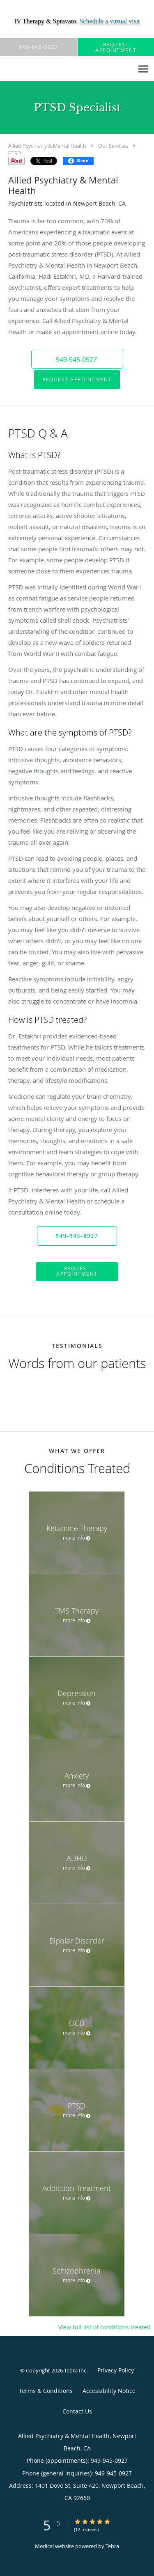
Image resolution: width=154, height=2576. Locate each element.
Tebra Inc (75, 2370)
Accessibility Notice (109, 2391)
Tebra (112, 2546)
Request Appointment (77, 379)
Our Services (113, 145)
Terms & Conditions (46, 2391)
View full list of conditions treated (104, 2327)
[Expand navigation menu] (143, 69)
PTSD (14, 153)
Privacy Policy (115, 2370)
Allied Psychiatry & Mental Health (47, 145)
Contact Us (77, 2411)
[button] (77, 359)
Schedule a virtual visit (109, 21)
